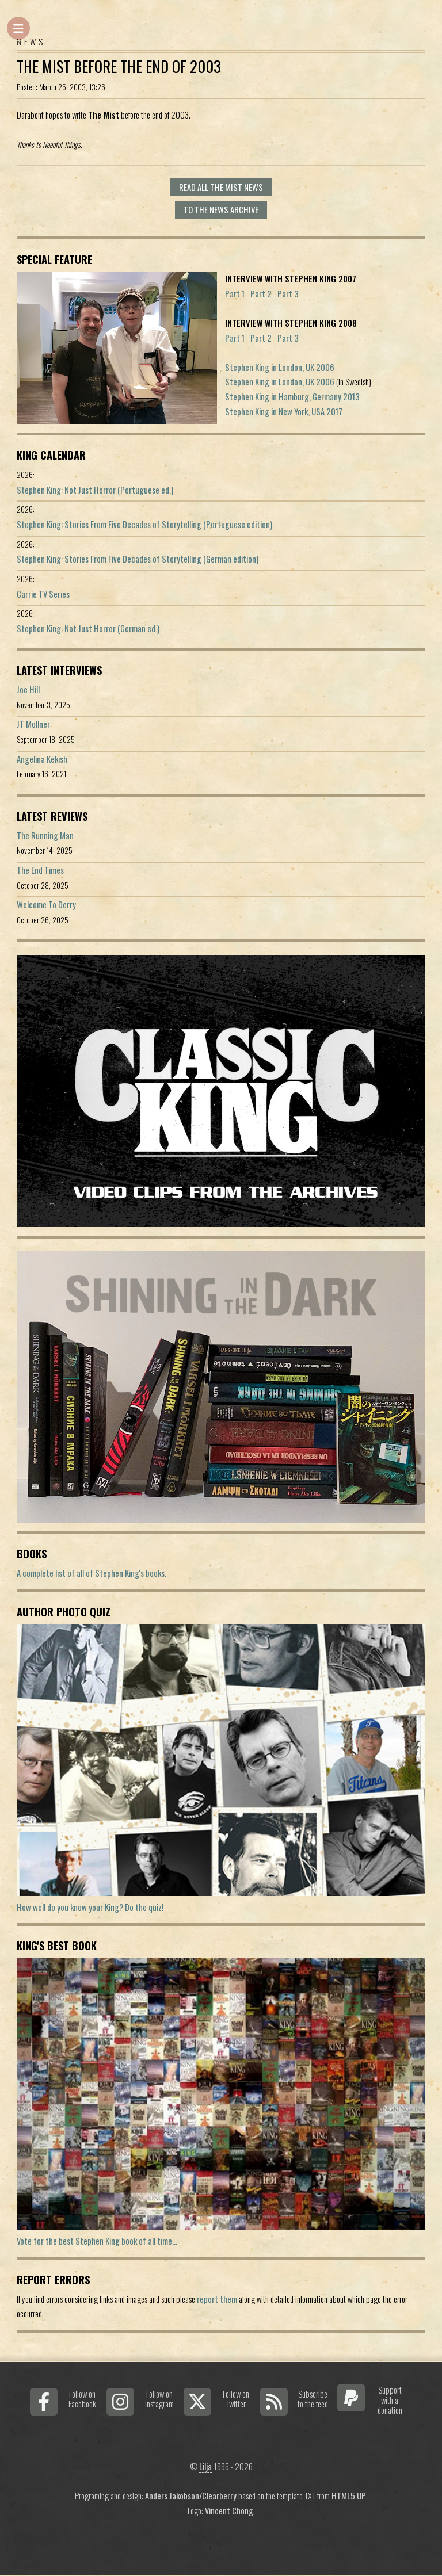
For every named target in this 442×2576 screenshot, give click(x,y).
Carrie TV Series (43, 594)
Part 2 (261, 294)
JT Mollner (33, 724)
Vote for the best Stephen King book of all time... (97, 2241)
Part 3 (288, 294)
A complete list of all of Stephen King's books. (91, 1573)
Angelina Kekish (42, 759)
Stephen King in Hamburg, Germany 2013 (292, 397)
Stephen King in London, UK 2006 (279, 367)
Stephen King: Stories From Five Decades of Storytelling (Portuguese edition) (144, 524)
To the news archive (221, 210)
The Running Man (45, 836)
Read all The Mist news (221, 187)
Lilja (205, 2466)
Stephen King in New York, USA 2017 (283, 412)
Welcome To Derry (46, 905)
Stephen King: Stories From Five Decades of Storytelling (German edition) (137, 559)
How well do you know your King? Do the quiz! (90, 1907)
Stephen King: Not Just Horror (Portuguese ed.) (95, 490)
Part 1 (235, 294)
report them (217, 2299)
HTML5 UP (349, 2496)
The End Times (40, 870)
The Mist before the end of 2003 (119, 66)
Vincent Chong (229, 2511)
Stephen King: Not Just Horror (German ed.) (88, 628)
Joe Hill (28, 689)
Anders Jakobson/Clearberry (191, 2496)
